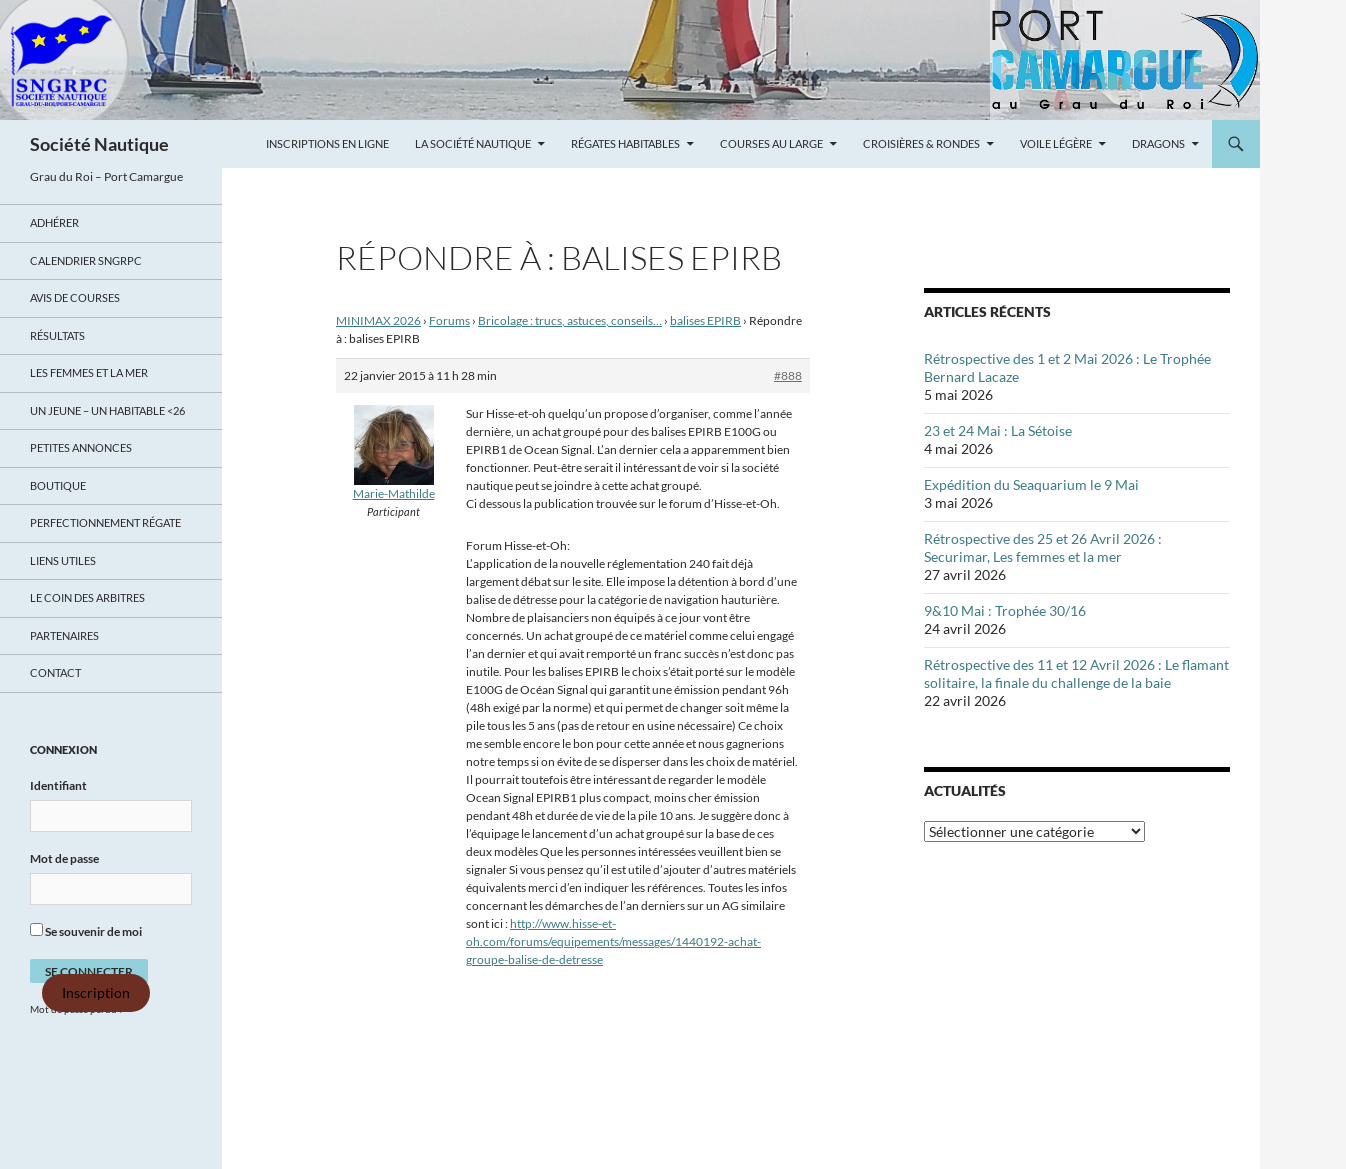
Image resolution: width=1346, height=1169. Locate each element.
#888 (788, 375)
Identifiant (58, 785)
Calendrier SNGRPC (86, 260)
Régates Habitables (625, 143)
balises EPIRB (705, 320)
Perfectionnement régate (105, 522)
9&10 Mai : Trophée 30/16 (1005, 610)
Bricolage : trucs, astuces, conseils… (570, 320)
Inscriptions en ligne (327, 143)
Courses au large (771, 143)
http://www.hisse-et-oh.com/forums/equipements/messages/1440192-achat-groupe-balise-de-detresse (613, 941)
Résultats (57, 335)
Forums (449, 320)
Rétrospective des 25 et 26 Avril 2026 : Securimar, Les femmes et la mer (1043, 547)
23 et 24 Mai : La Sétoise (998, 430)
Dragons (1158, 143)
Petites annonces (81, 447)
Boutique (58, 485)
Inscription (96, 993)
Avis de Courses (75, 297)
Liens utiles (63, 560)
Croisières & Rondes (921, 143)
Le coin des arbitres (87, 597)
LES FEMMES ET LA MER (89, 372)
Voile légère (1056, 143)
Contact (55, 672)
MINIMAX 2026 (378, 320)
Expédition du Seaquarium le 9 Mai (1031, 484)
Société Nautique (99, 144)
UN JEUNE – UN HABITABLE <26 (107, 410)
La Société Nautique (473, 143)
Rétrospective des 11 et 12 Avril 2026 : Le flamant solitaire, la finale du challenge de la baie (1076, 673)
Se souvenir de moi (86, 931)
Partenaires (64, 635)
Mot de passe (64, 858)
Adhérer (54, 222)
